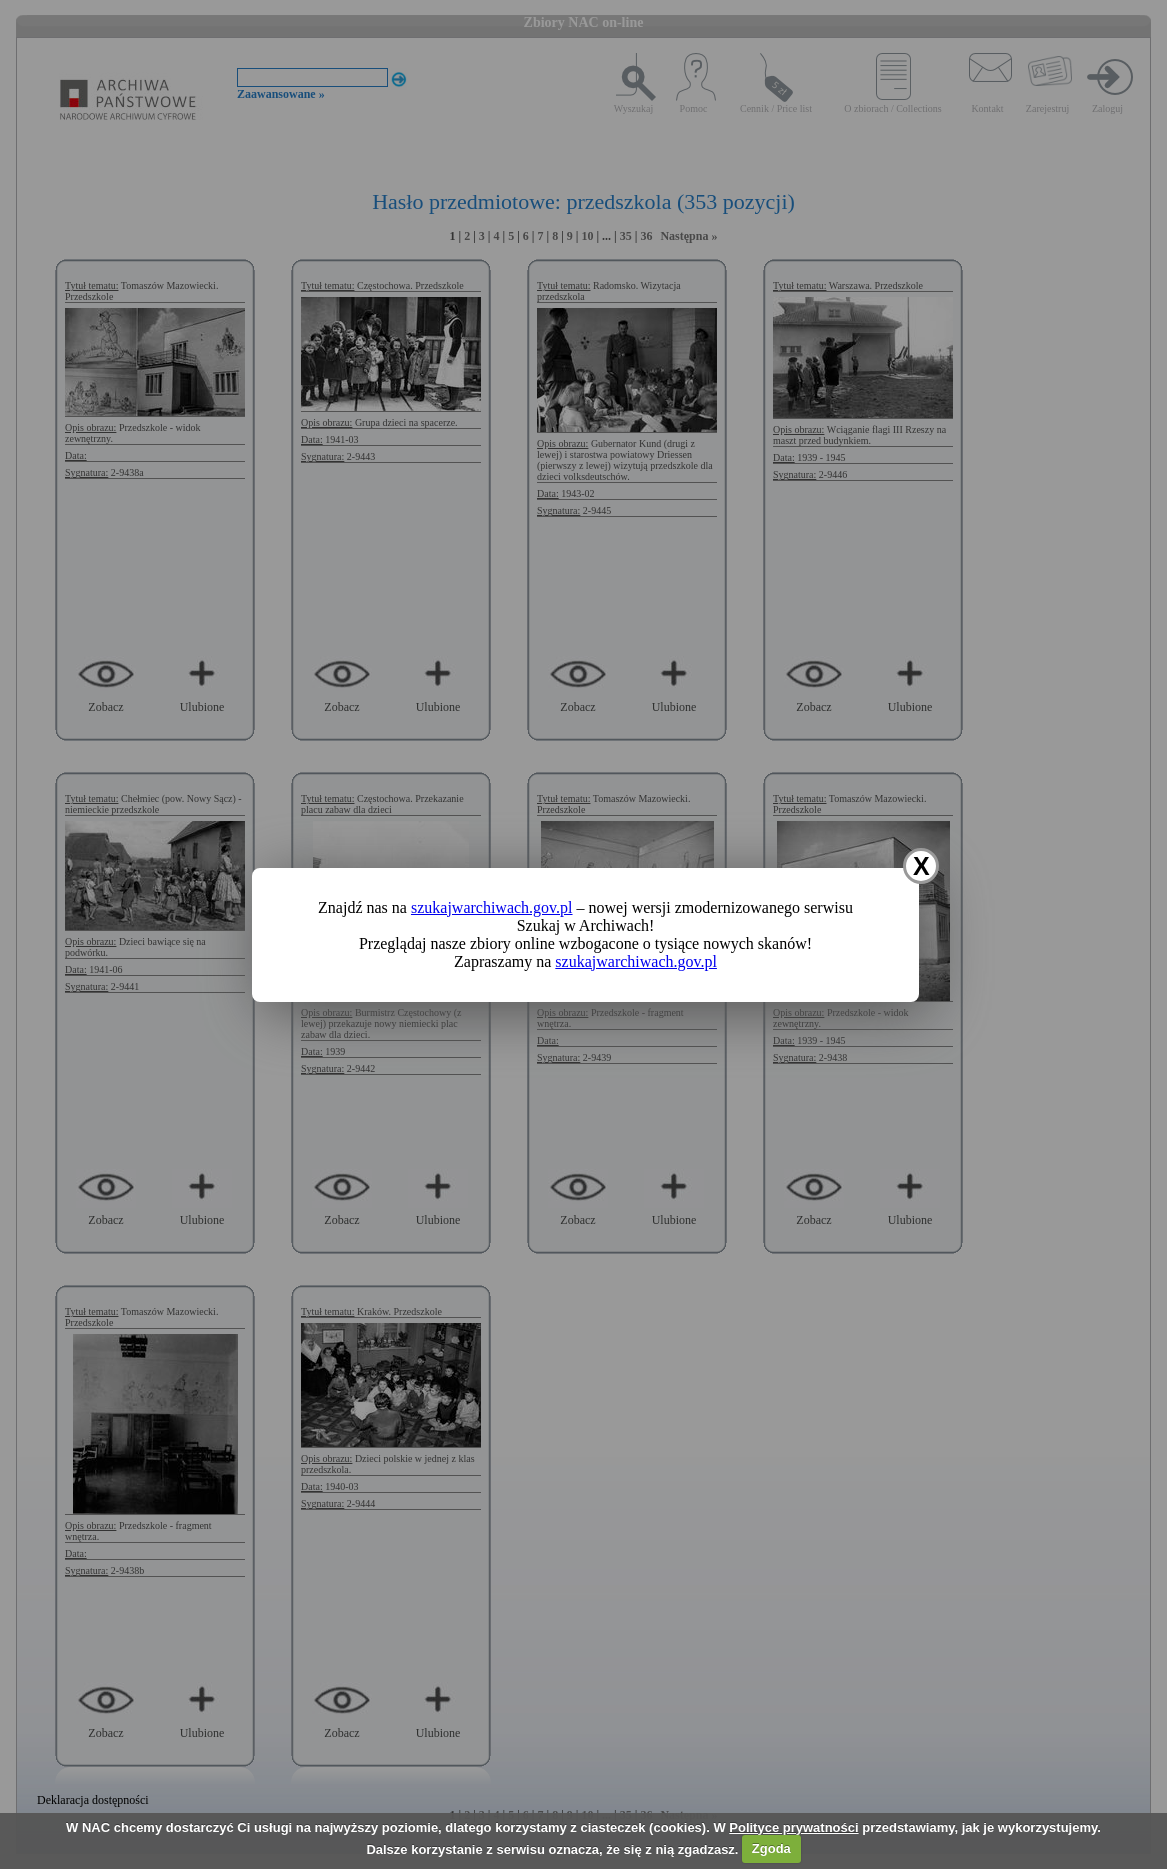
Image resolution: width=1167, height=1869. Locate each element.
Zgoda (771, 1848)
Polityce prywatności (793, 1827)
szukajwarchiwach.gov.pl (492, 907)
